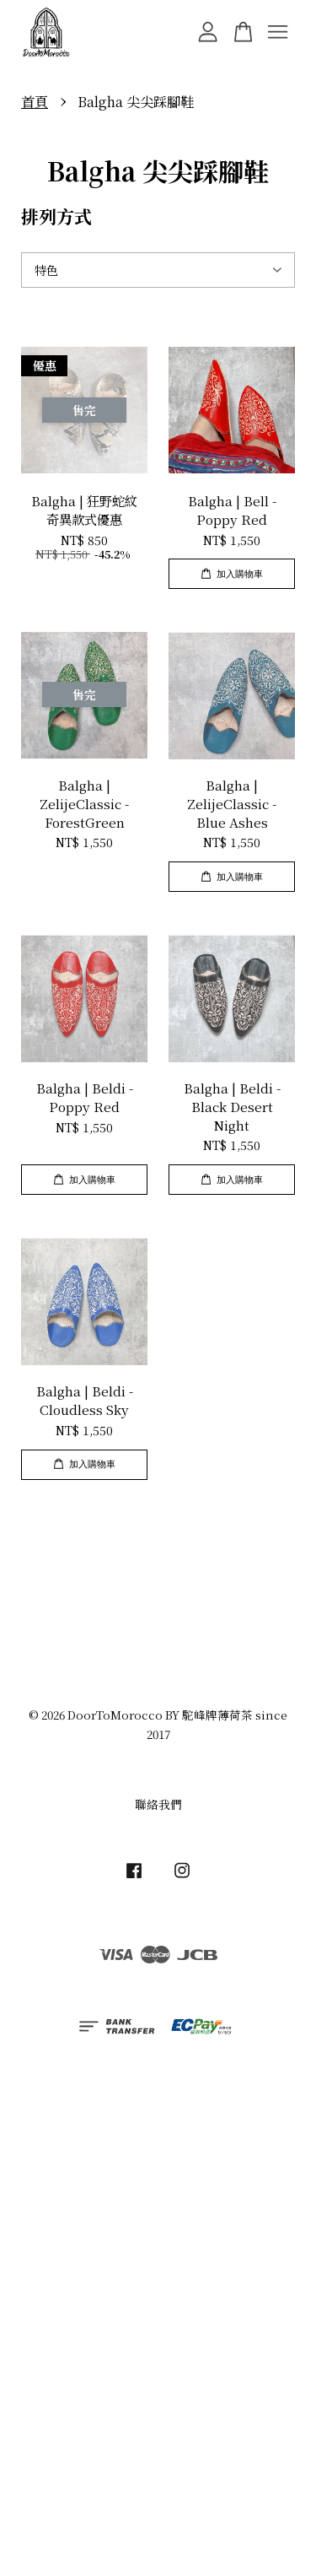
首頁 (34, 101)
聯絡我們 (158, 1804)
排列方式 (56, 216)
